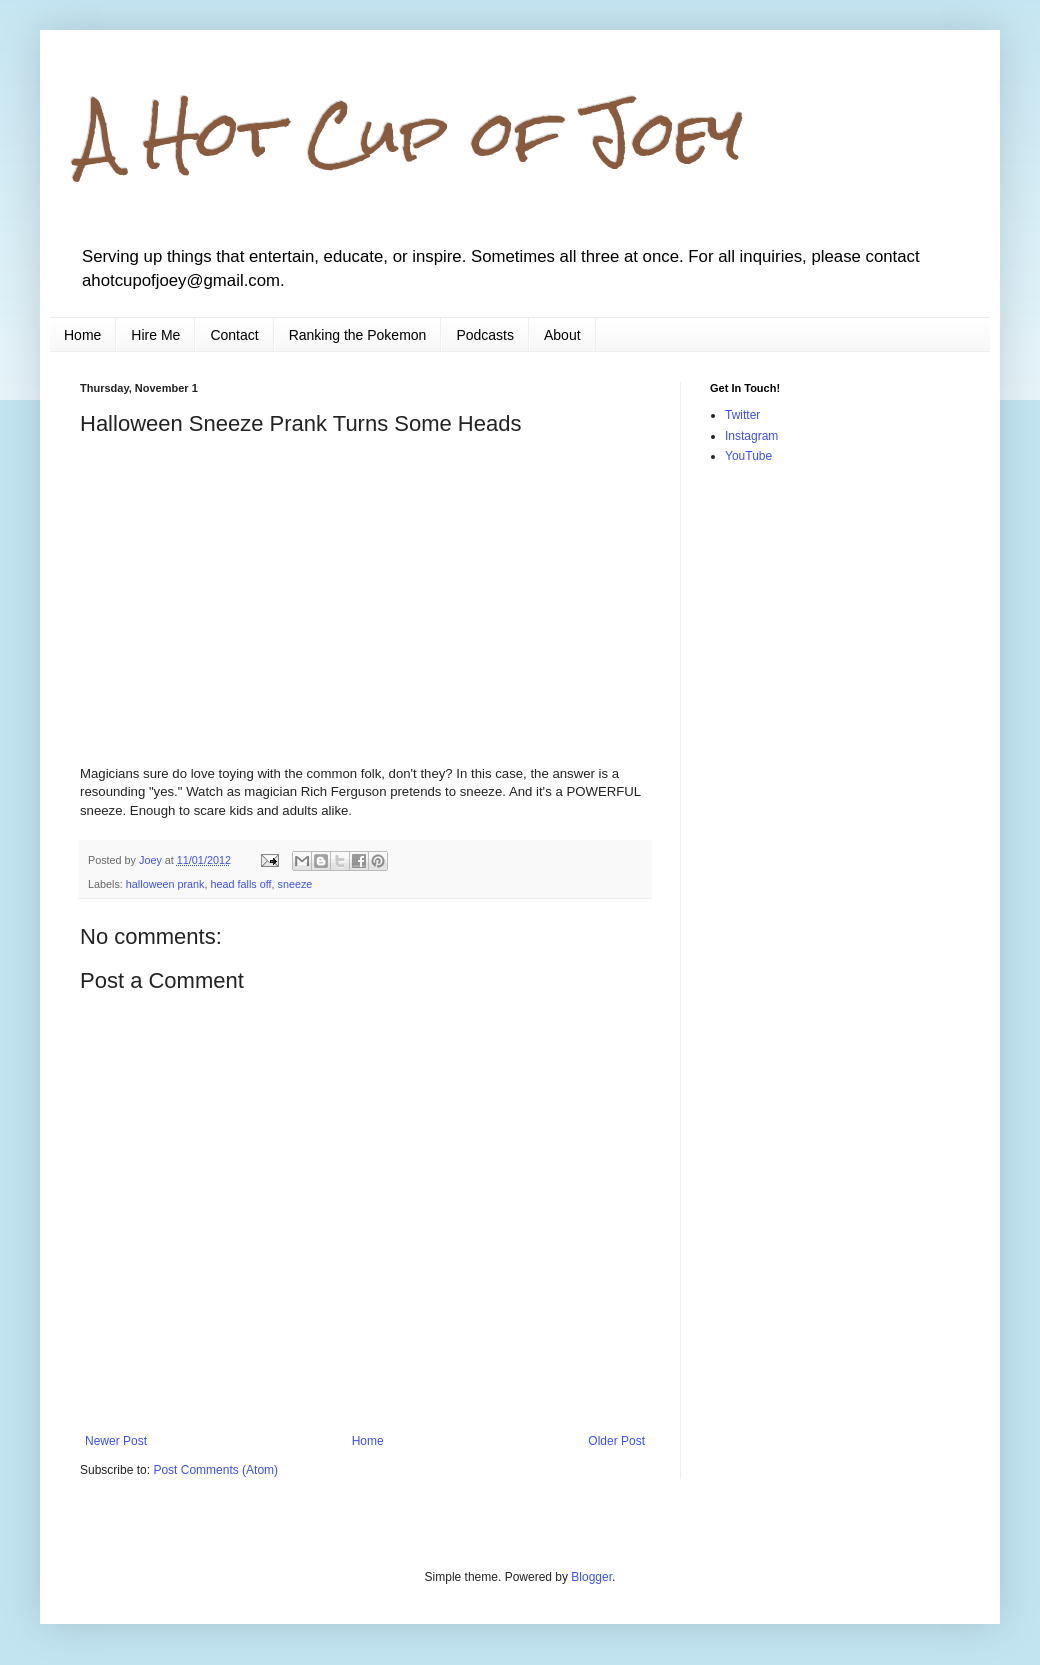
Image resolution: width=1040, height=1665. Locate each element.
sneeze (295, 884)
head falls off (240, 884)
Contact (234, 335)
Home (82, 335)
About (562, 335)
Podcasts (485, 335)
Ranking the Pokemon (358, 335)
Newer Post (116, 1441)
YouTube (748, 456)
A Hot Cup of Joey (411, 133)
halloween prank (165, 884)
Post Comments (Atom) (215, 1470)
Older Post (616, 1441)
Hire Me (155, 335)
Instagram (751, 436)
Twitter (742, 415)
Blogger (591, 1577)
